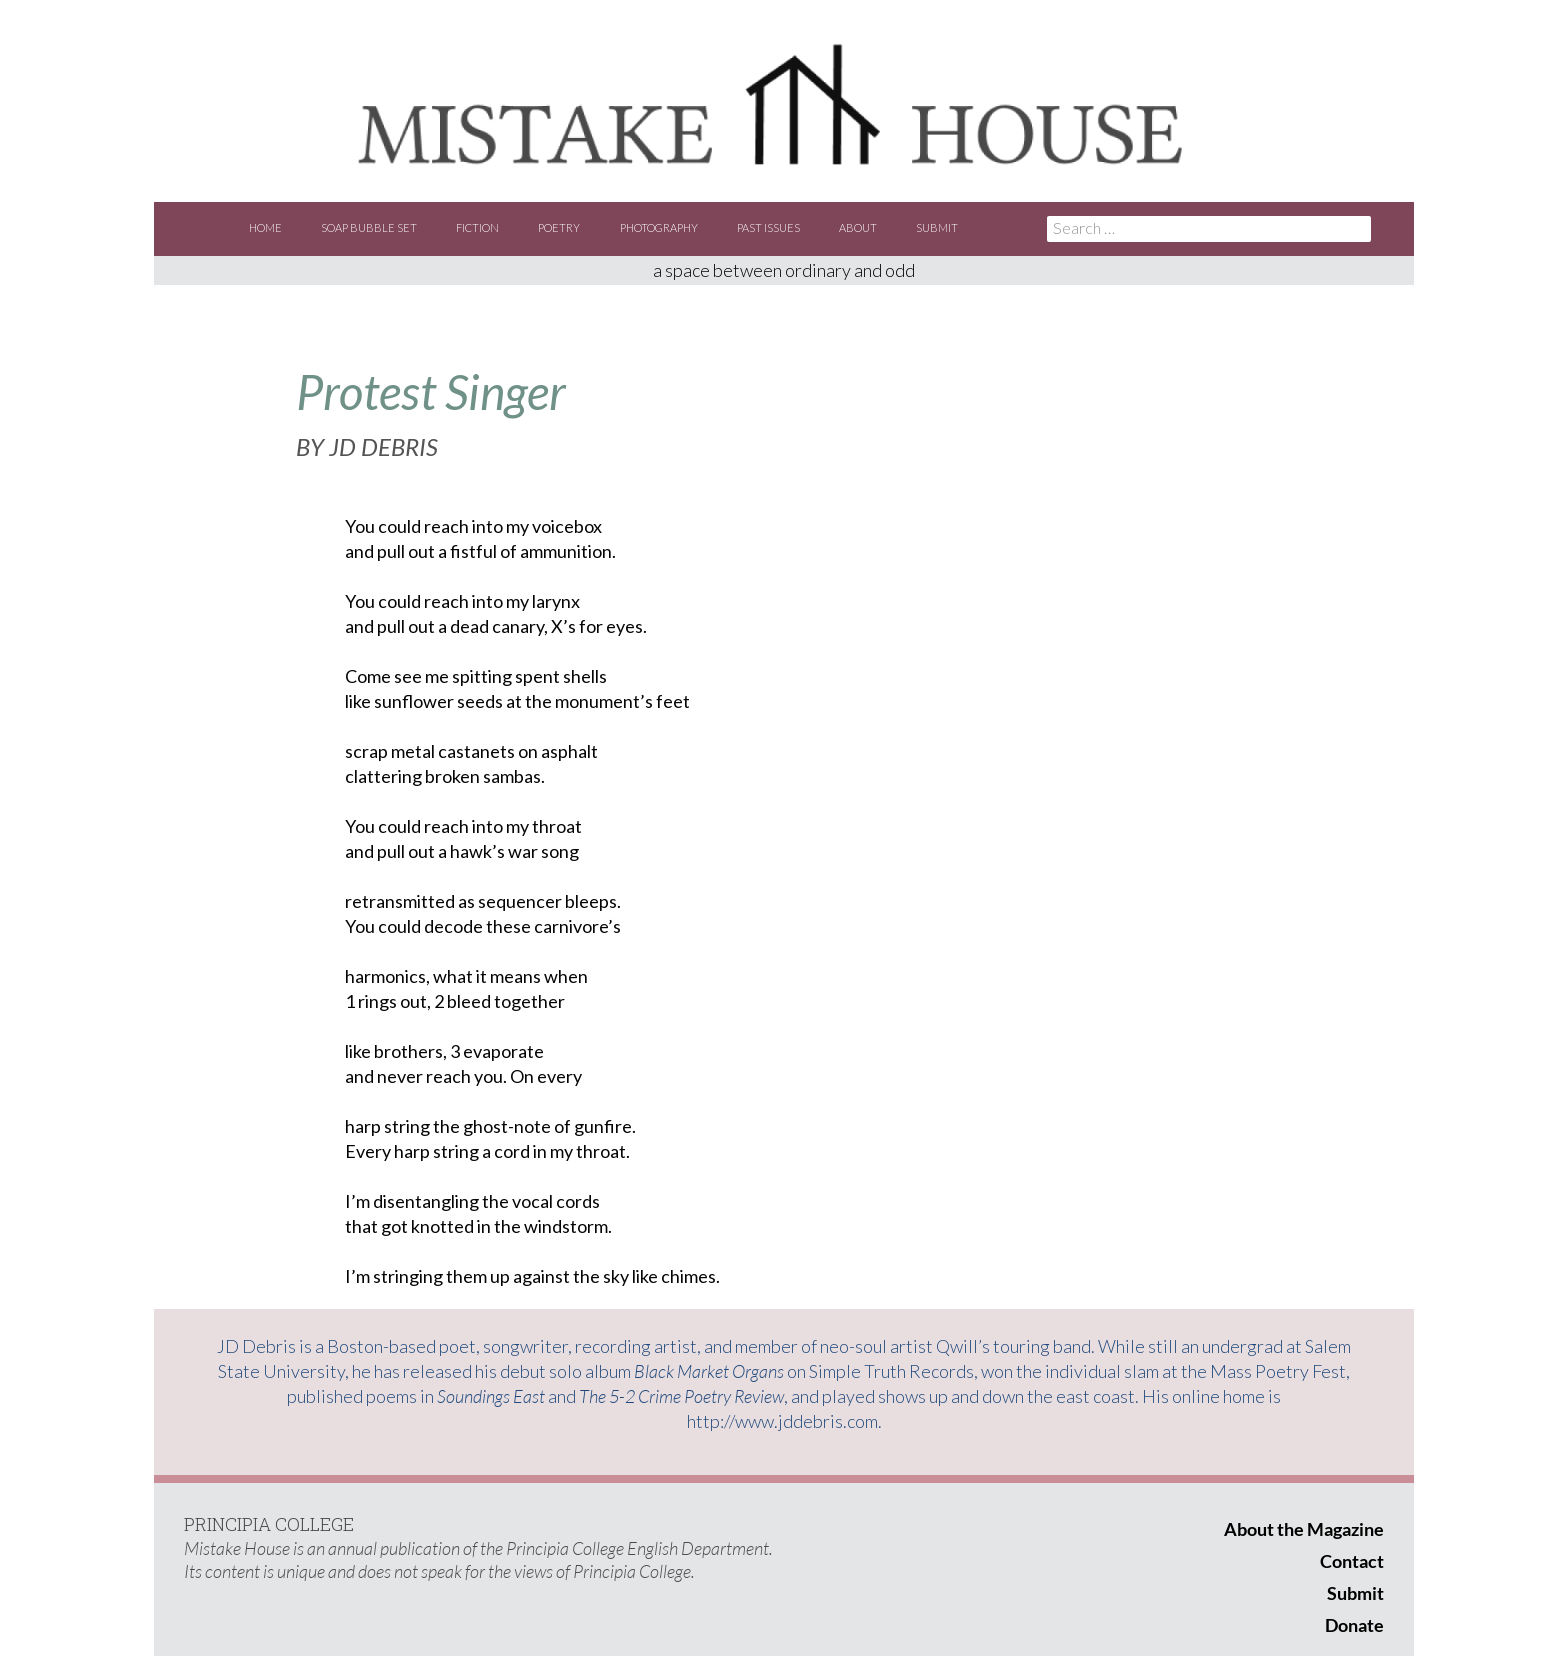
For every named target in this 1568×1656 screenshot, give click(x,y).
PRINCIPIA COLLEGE (269, 1524)
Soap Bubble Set (369, 227)
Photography (659, 227)
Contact (1352, 1561)
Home (265, 227)
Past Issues (768, 227)
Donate (1354, 1625)
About (858, 227)
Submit (937, 227)
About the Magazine (1304, 1529)
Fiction (477, 227)
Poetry (559, 227)
